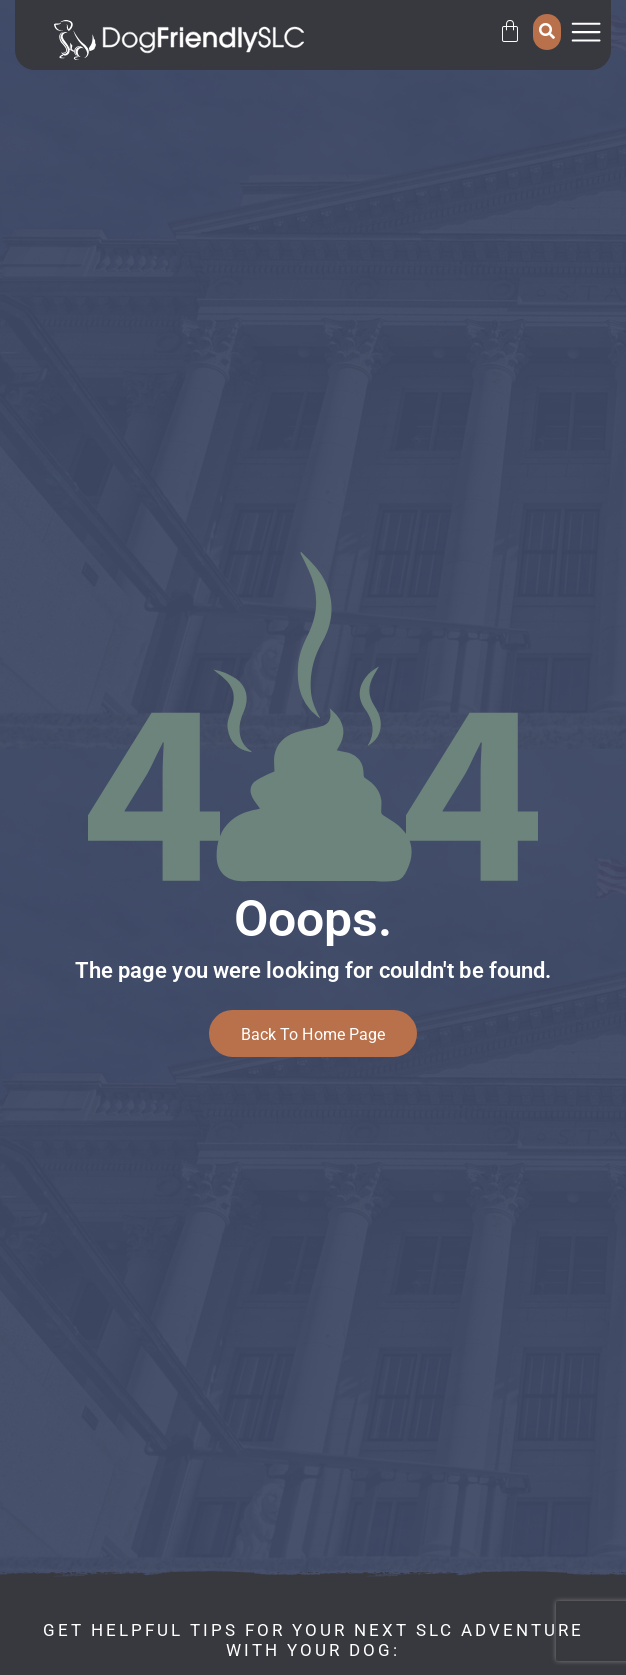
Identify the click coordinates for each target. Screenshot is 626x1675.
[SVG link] (179, 40)
